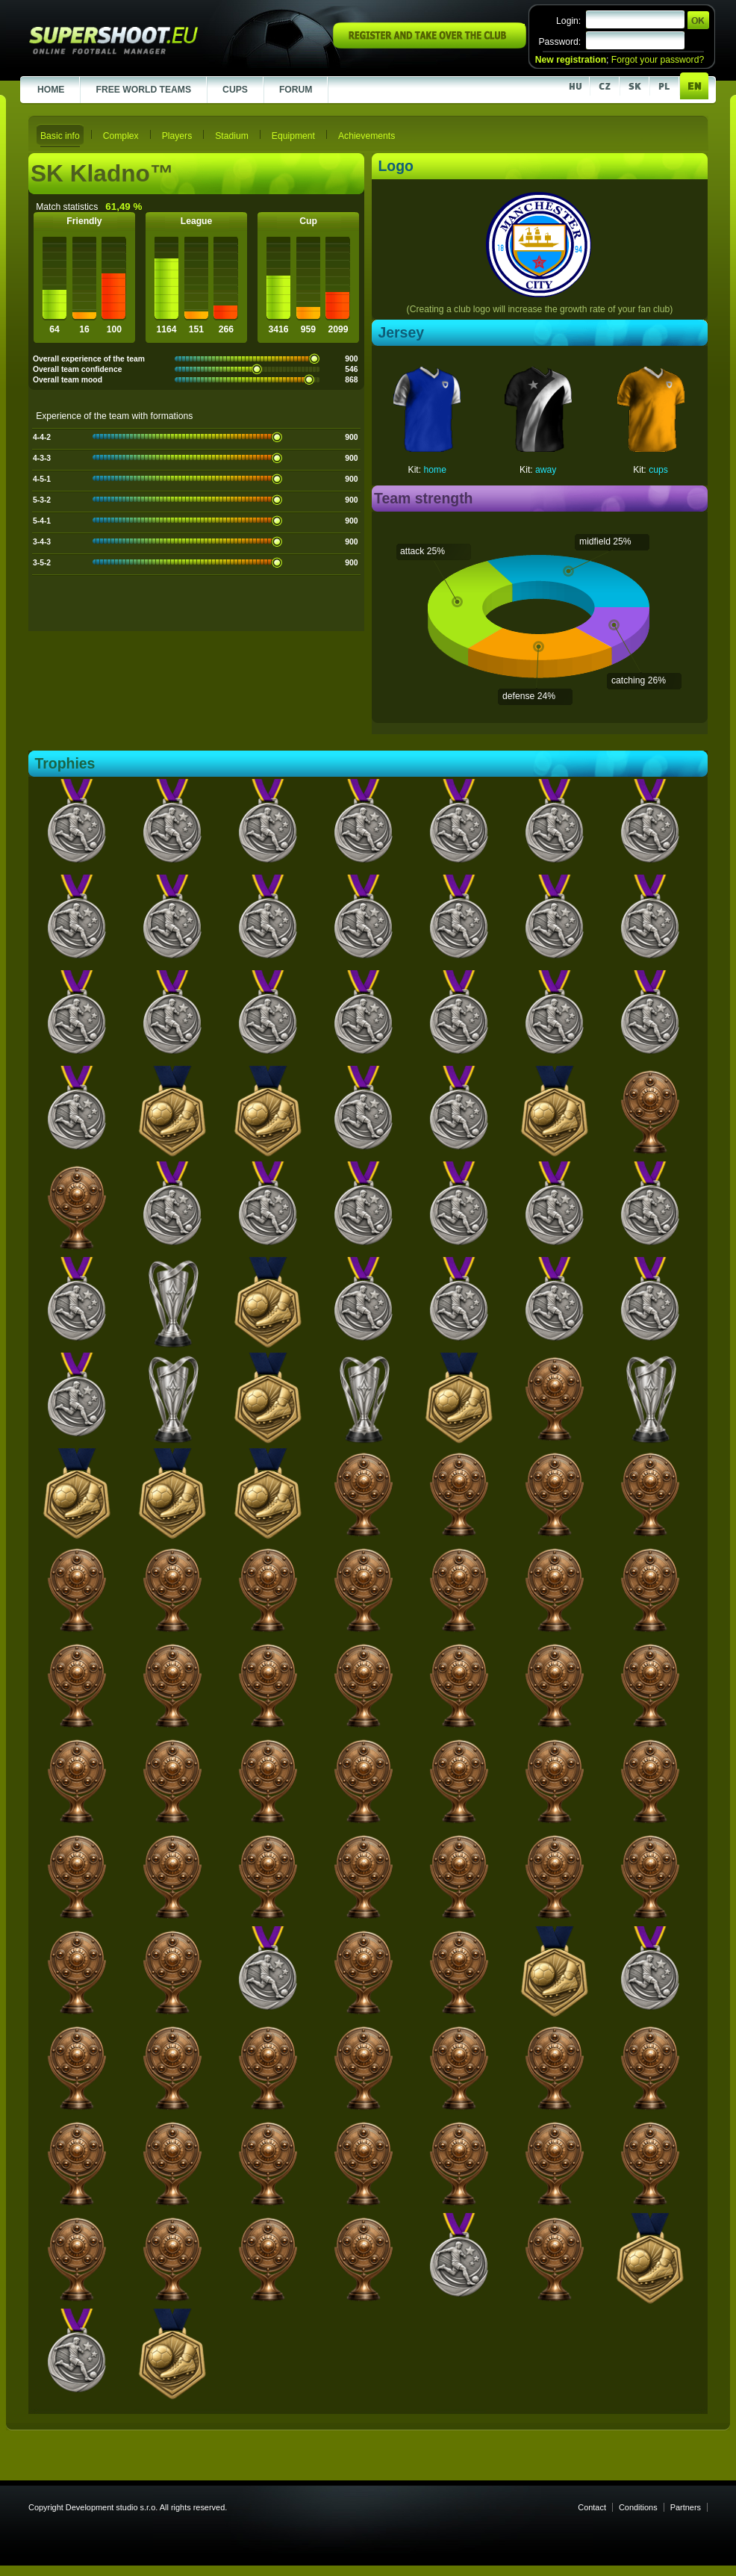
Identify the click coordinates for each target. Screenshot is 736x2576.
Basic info (60, 136)
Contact (592, 2507)
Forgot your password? (657, 60)
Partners (685, 2507)
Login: (568, 21)
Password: (559, 42)
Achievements (366, 136)
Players (177, 136)
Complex (121, 136)
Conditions (638, 2507)
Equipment (293, 136)
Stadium (232, 136)
